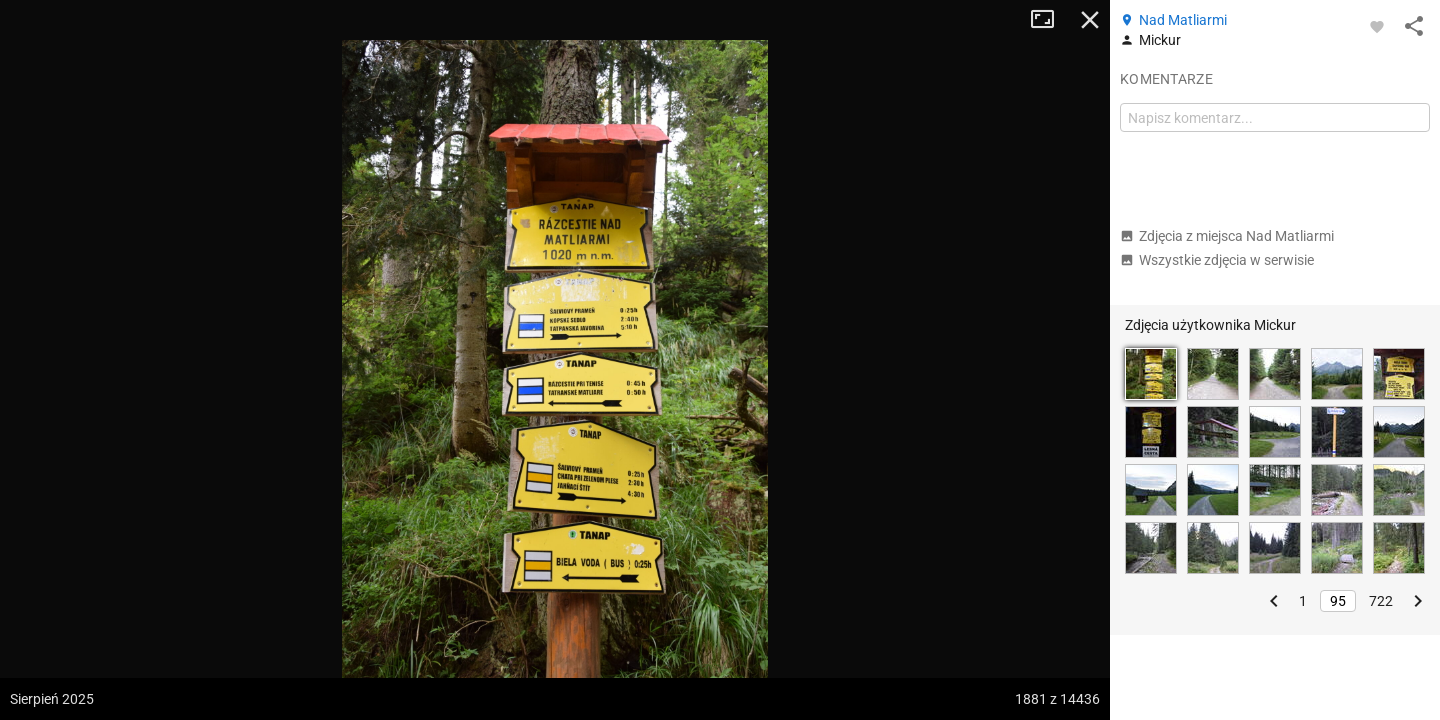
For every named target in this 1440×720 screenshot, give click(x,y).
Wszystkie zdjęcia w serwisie (1217, 260)
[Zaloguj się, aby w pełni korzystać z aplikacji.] (1377, 26)
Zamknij (1090, 20)
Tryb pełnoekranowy (1050, 20)
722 (1381, 601)
